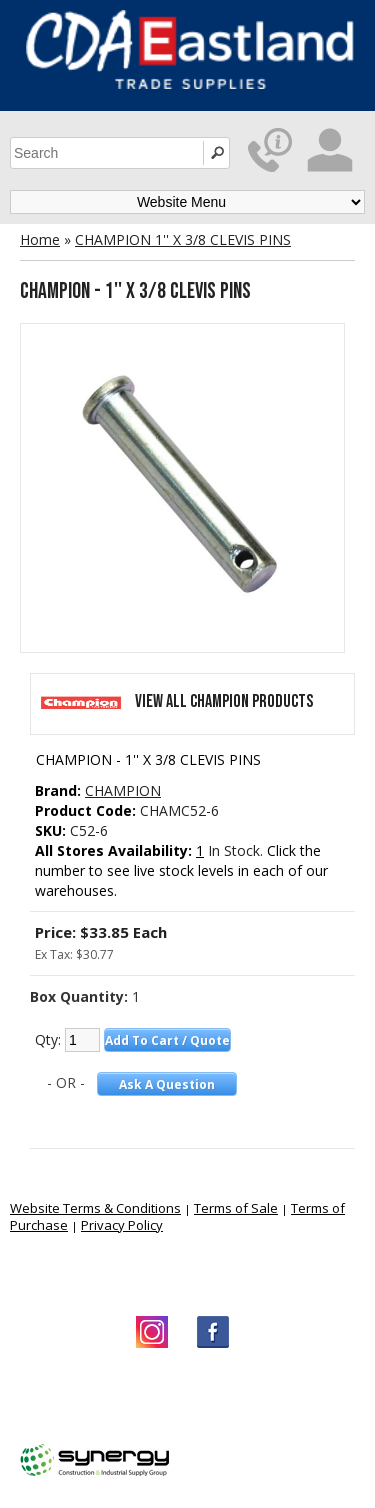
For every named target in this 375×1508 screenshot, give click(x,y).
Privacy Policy (122, 1225)
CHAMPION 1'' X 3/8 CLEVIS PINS (183, 239)
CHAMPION (123, 790)
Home (40, 239)
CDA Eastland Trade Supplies (180, 1396)
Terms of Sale (236, 1208)
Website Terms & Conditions (95, 1208)
